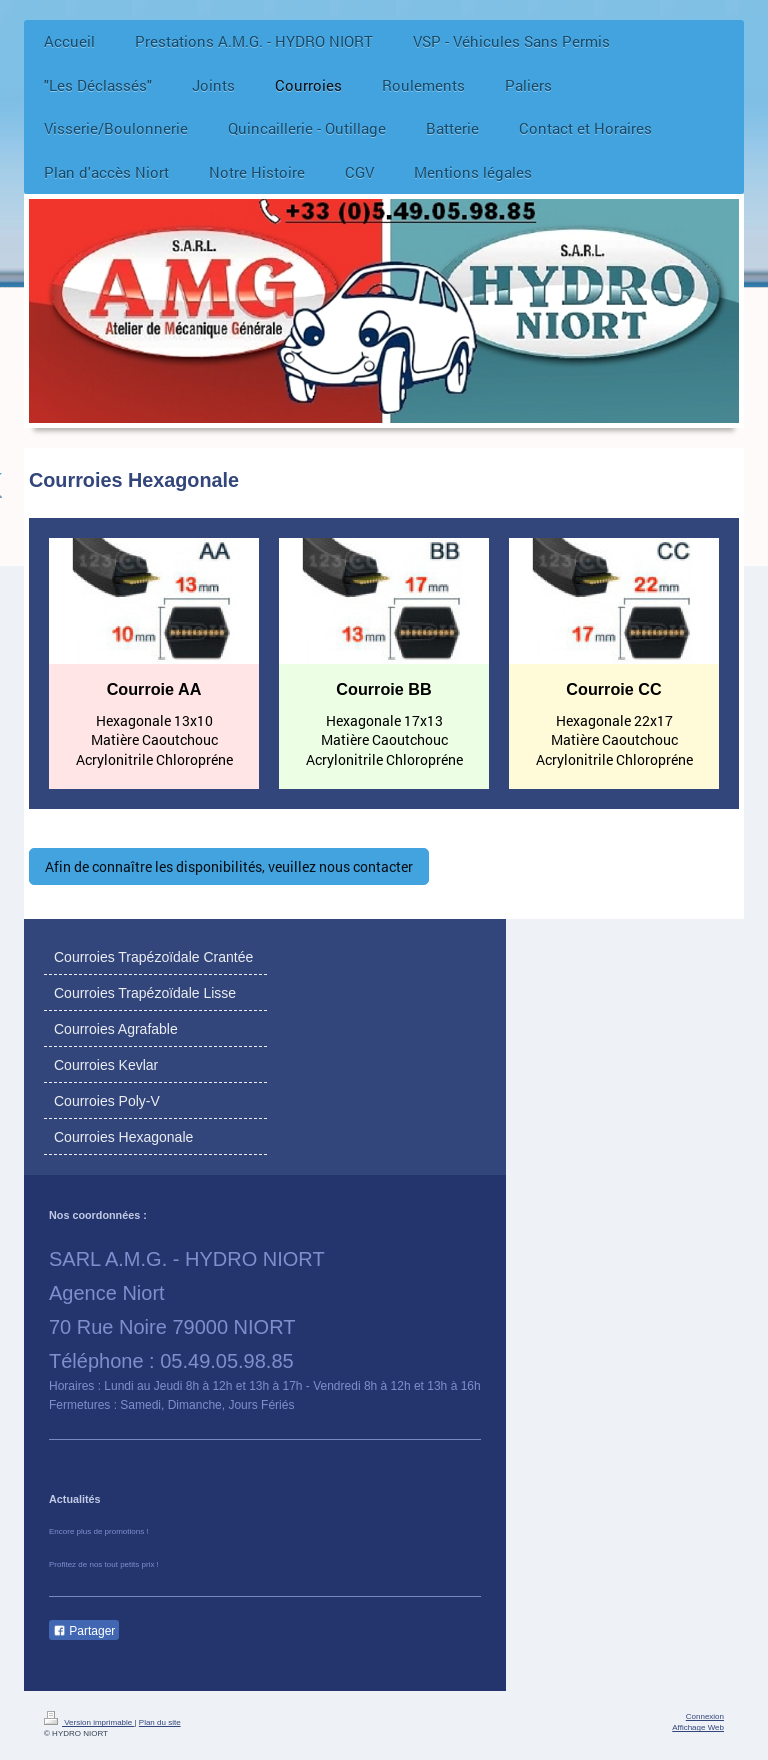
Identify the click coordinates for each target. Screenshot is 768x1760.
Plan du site (160, 1722)
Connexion (705, 1716)
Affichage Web (698, 1727)
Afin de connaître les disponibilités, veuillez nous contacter (229, 866)
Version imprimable (89, 1722)
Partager (84, 1631)
